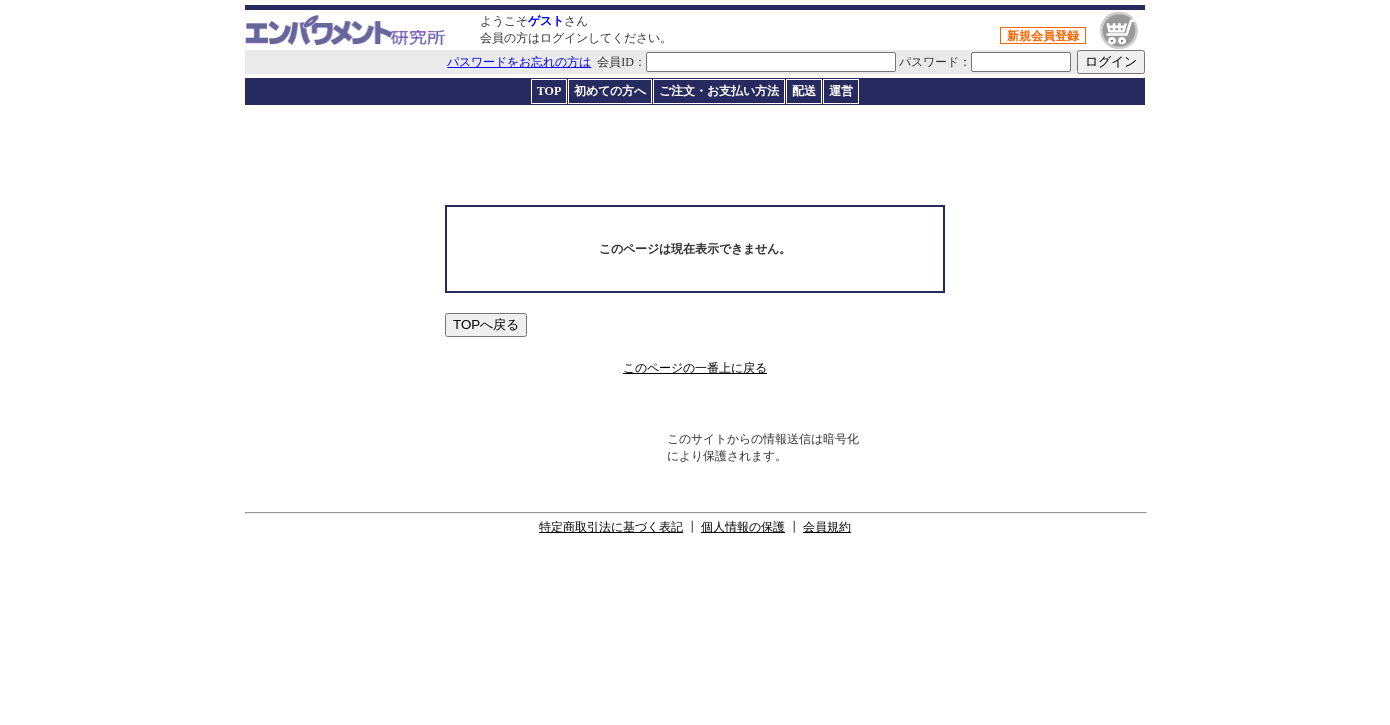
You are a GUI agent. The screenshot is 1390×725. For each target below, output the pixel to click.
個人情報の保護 (743, 527)
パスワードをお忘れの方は (519, 62)
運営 (841, 91)
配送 (804, 91)
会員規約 (827, 527)
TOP (549, 91)
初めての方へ (610, 91)
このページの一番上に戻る (695, 368)
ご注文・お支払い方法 (719, 91)
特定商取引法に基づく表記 (611, 527)
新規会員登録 (1043, 36)
